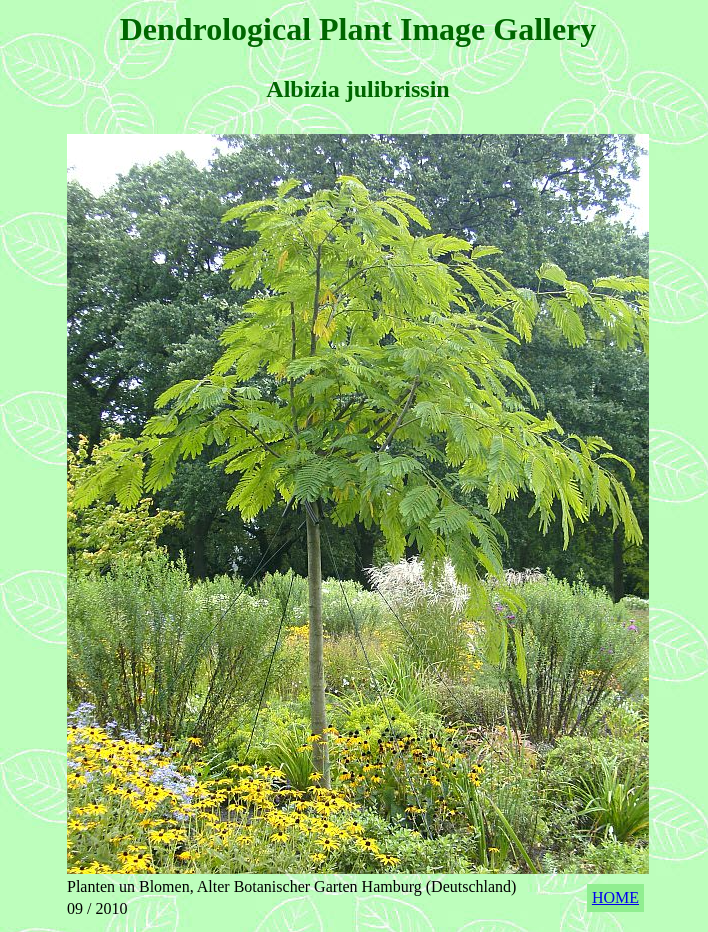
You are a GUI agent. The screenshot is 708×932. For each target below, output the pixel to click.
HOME (615, 897)
